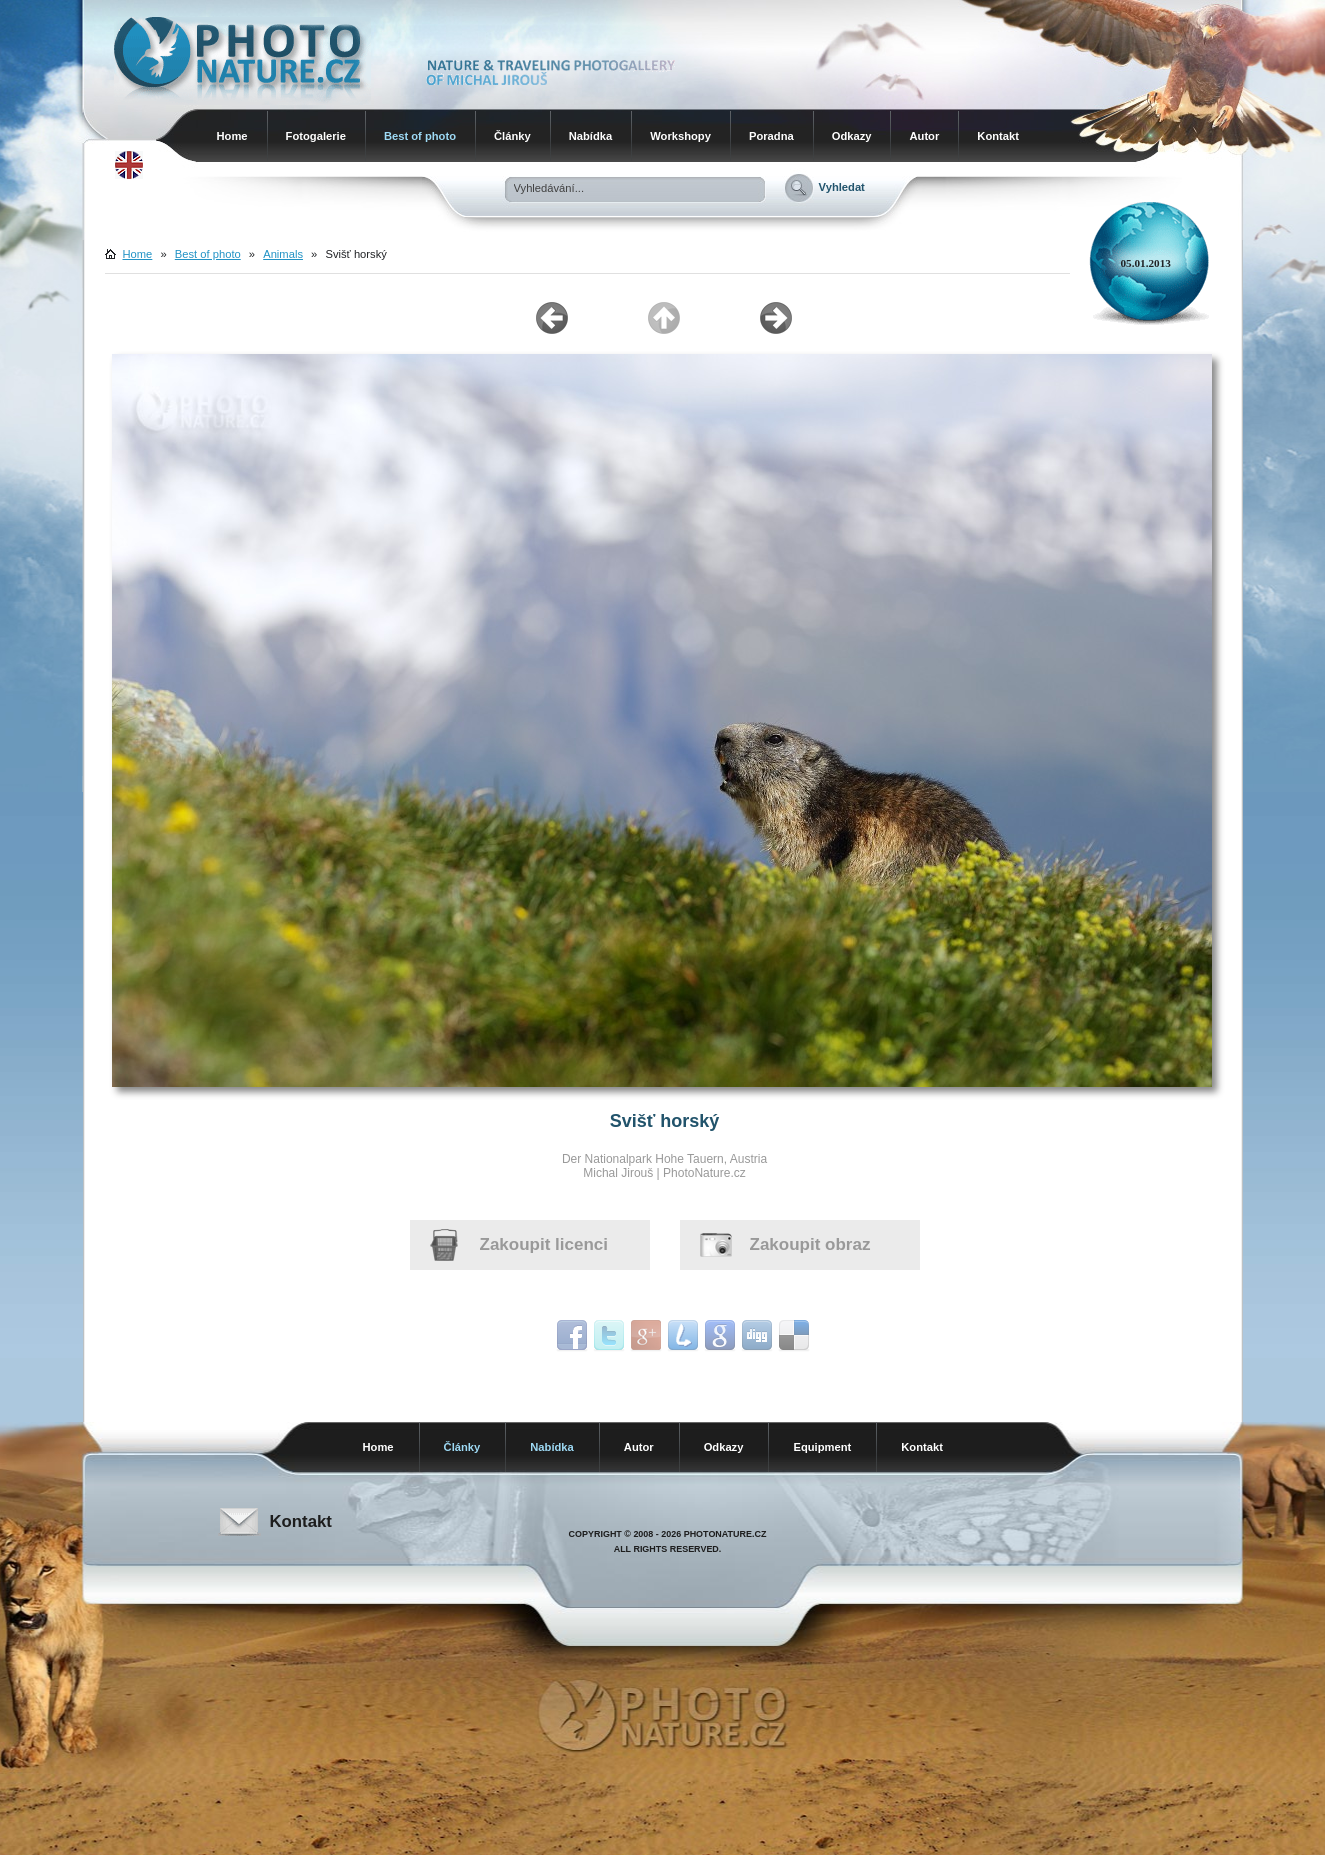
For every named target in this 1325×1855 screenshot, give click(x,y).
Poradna (771, 136)
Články (512, 136)
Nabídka (591, 136)
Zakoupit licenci (544, 1244)
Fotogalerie (316, 136)
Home (232, 136)
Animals (283, 254)
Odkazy (852, 136)
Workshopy (680, 136)
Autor (924, 136)
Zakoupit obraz (810, 1244)
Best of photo (420, 136)
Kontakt (998, 136)
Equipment (822, 1447)
